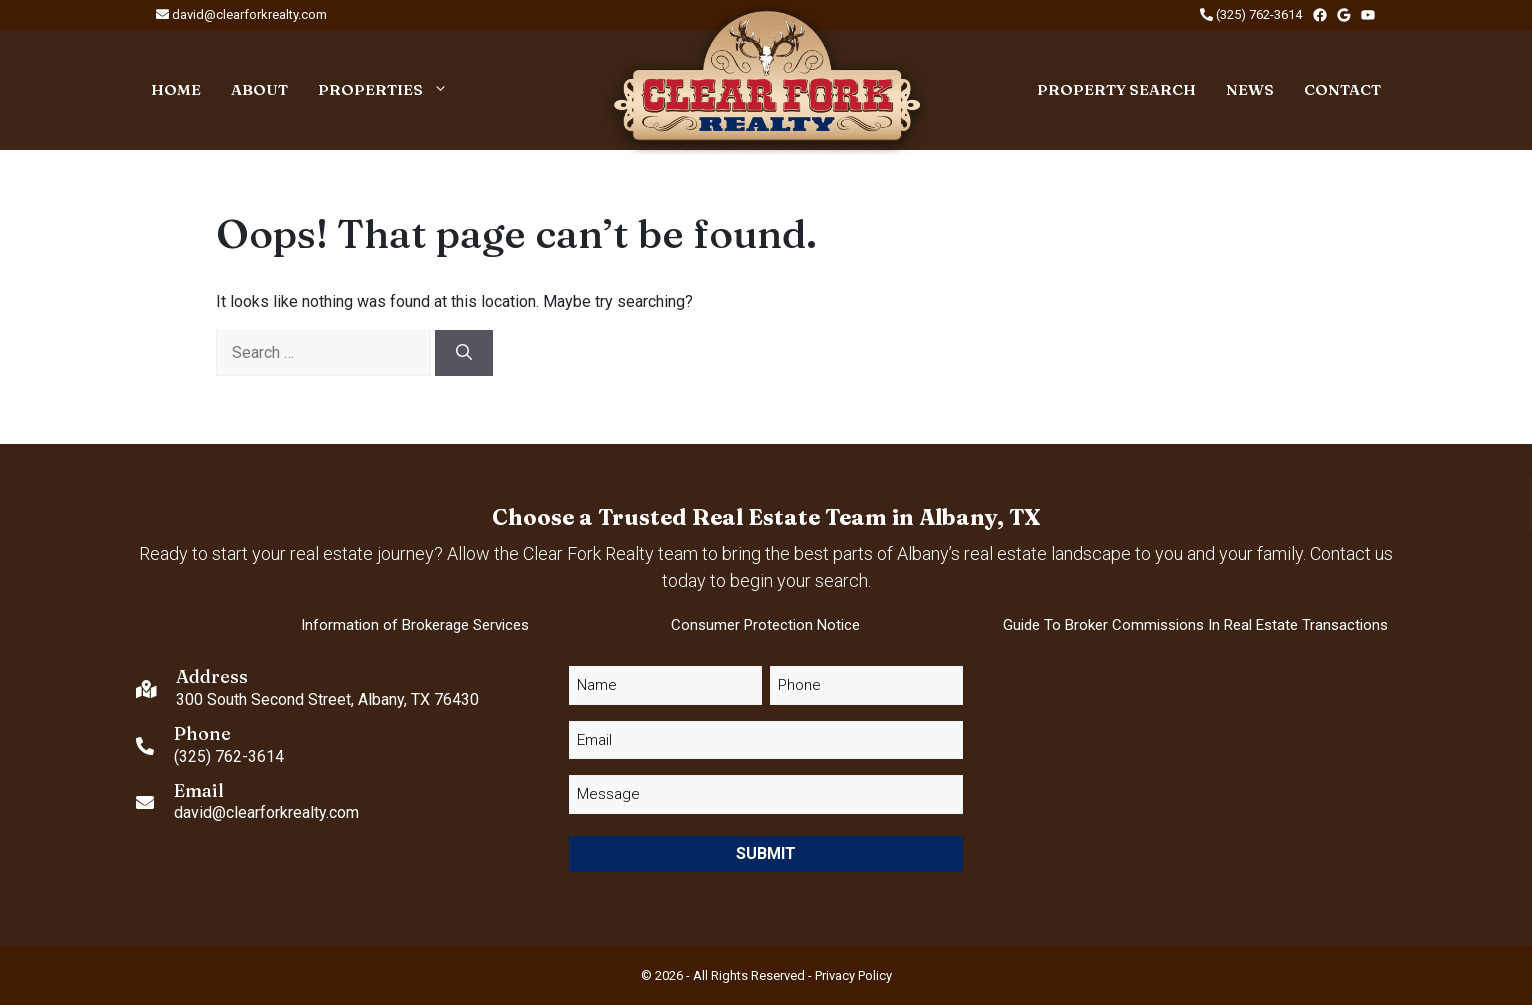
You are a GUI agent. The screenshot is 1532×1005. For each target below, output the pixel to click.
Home (176, 89)
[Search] (464, 353)
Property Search (1116, 89)
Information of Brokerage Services (415, 625)
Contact (1342, 89)
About (259, 89)
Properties (390, 90)
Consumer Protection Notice (765, 625)
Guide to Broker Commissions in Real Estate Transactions (1195, 625)
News (1250, 89)
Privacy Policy (853, 975)
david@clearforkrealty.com (241, 14)
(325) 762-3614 (1251, 14)
